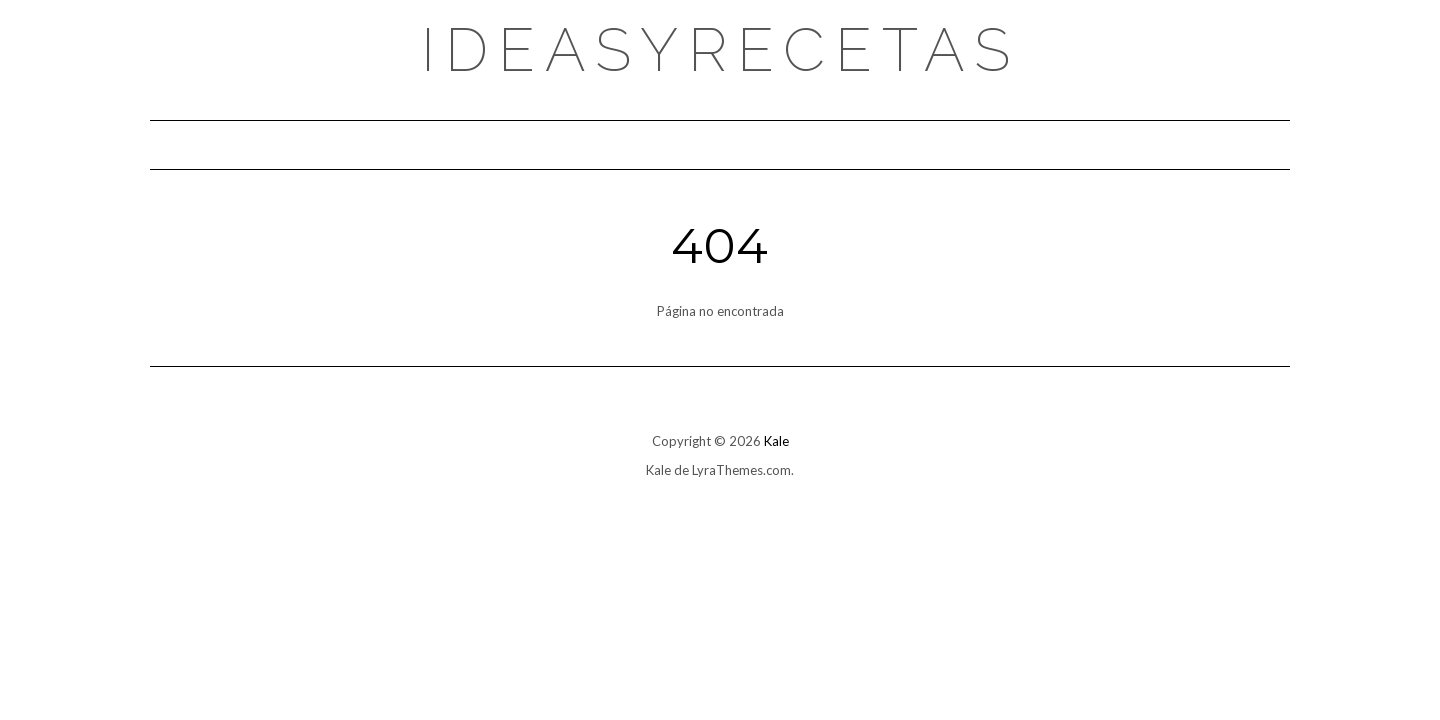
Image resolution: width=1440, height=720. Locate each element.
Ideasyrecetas (720, 50)
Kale (776, 441)
